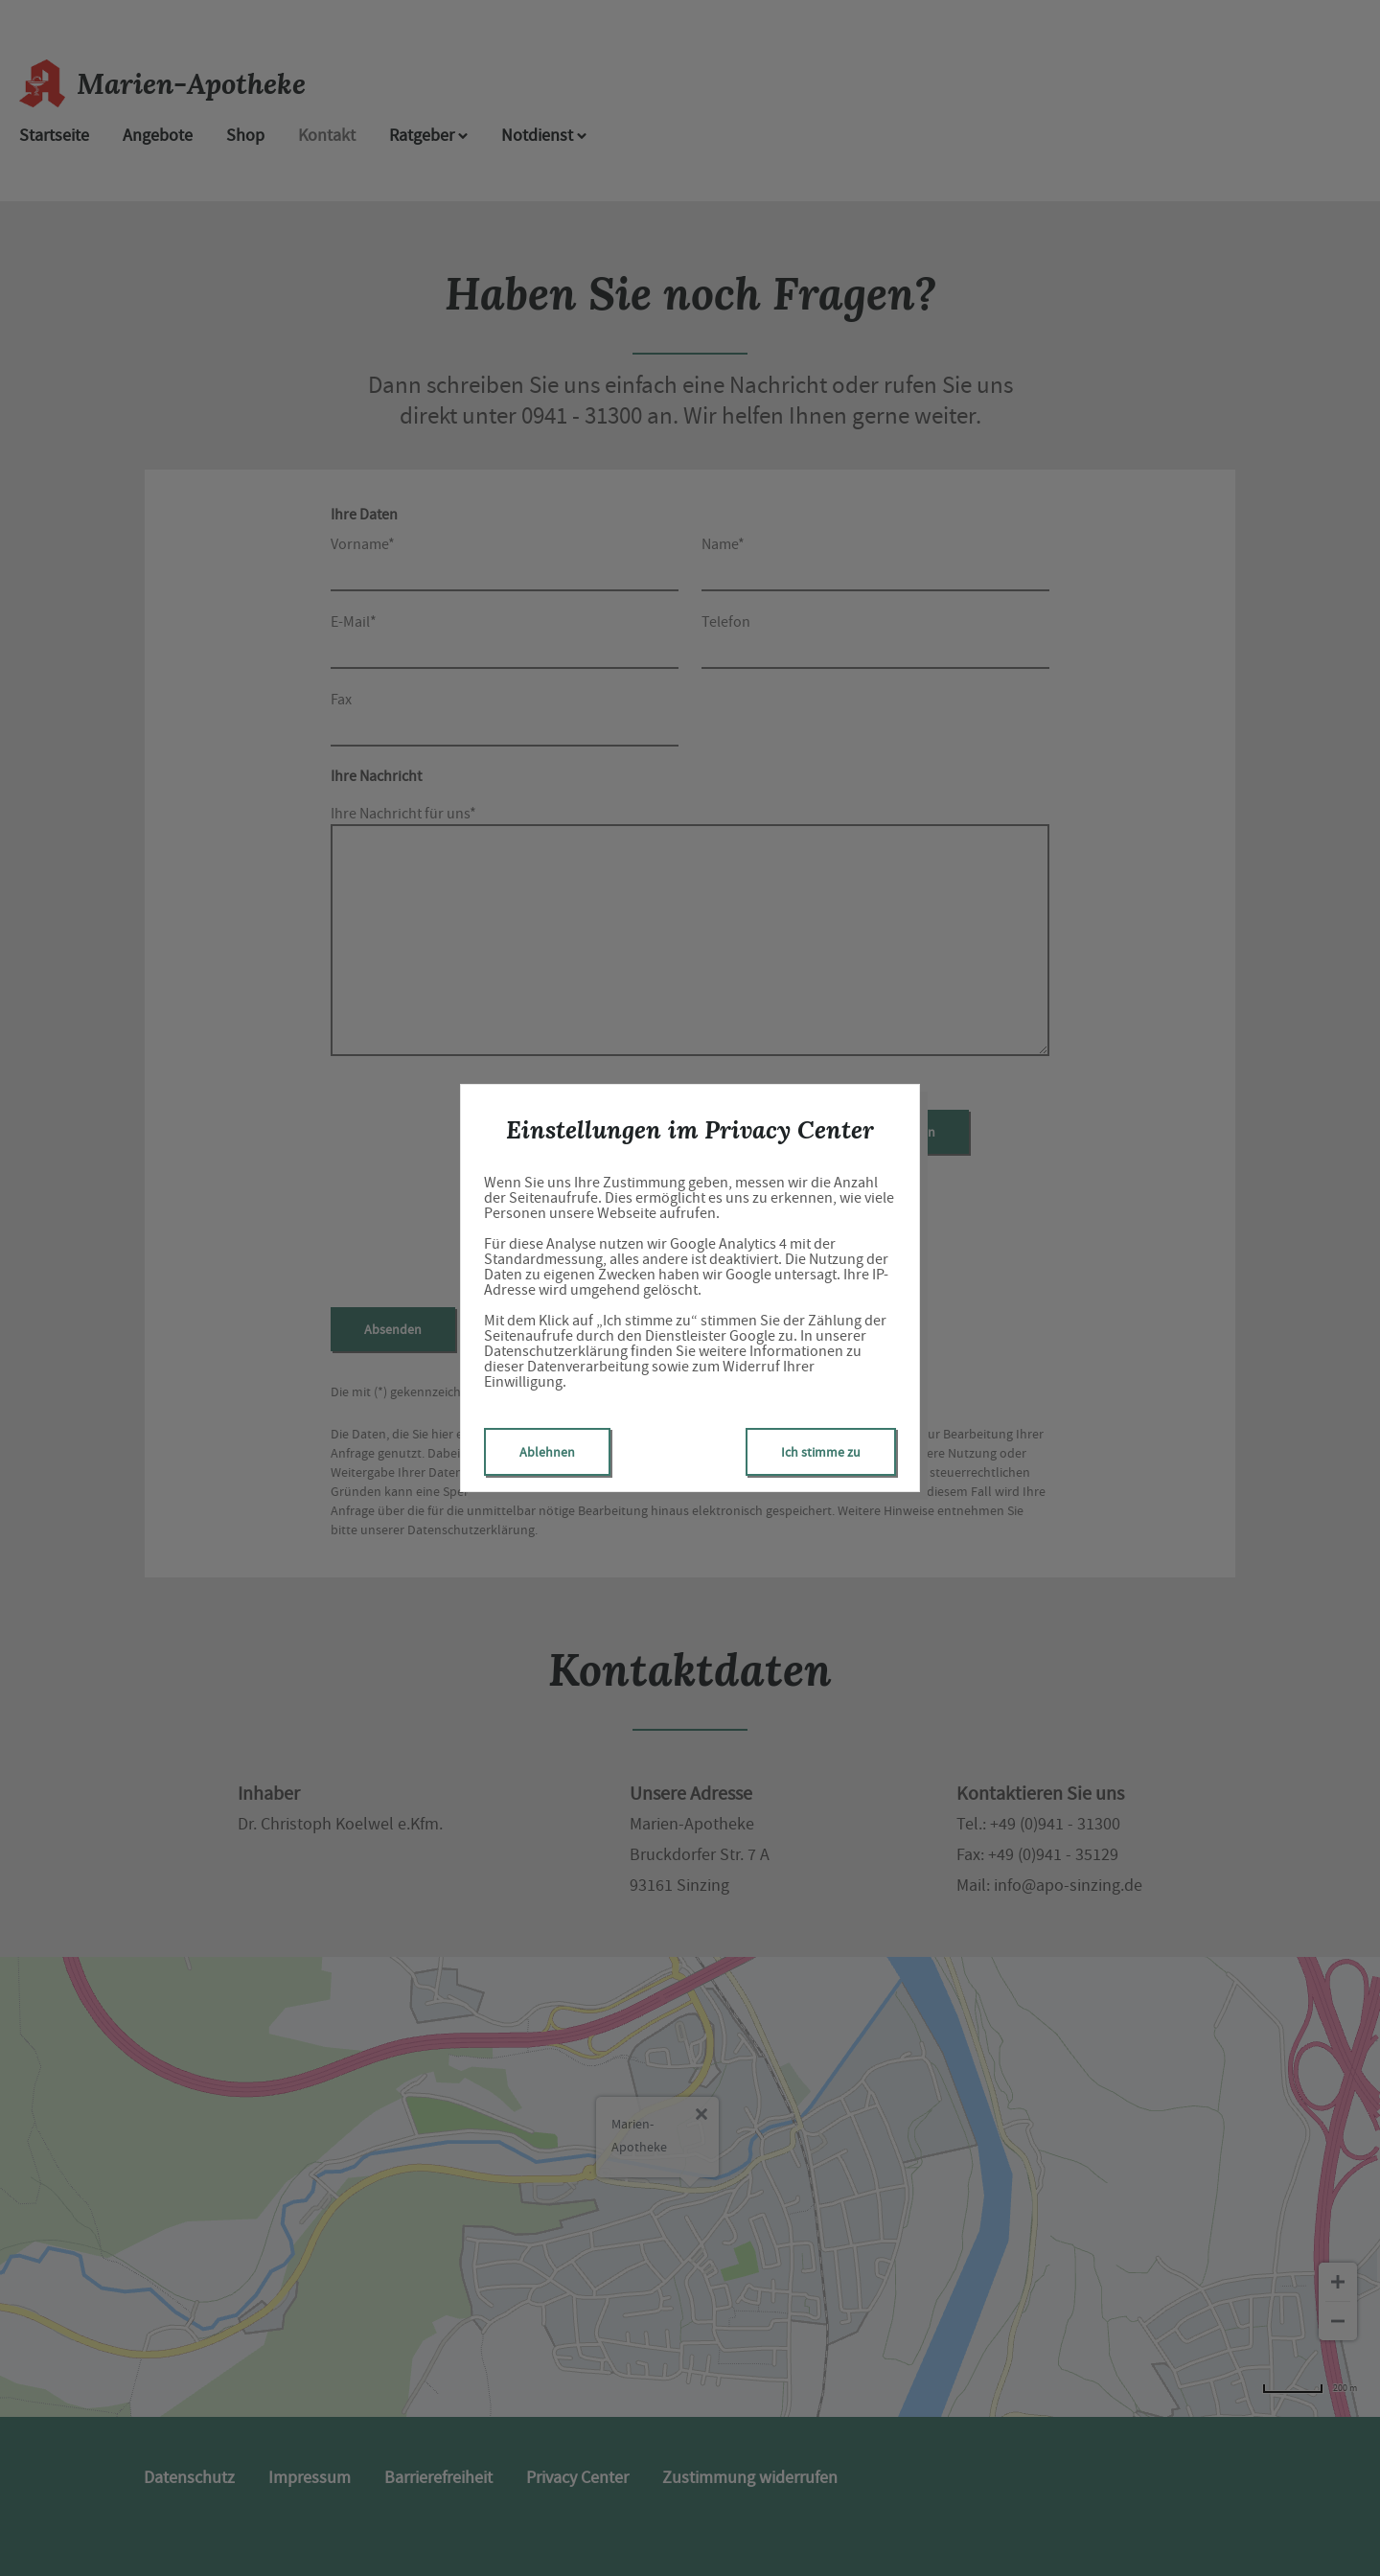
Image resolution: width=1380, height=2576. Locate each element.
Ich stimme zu (821, 1451)
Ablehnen (547, 1451)
